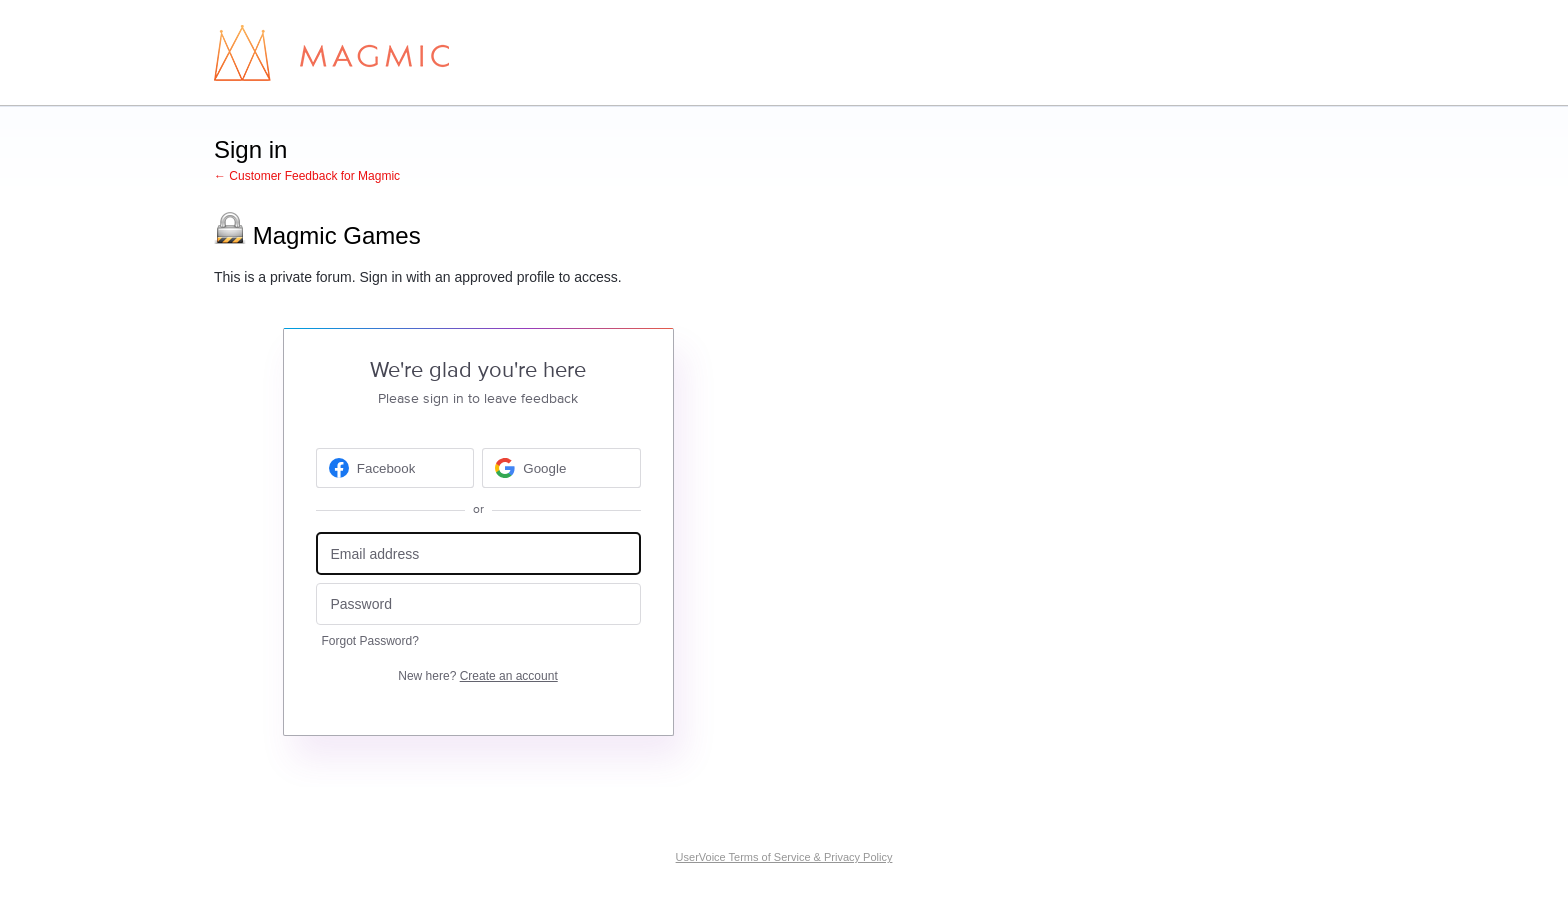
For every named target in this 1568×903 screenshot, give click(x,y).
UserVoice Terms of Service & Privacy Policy (784, 857)
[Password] (478, 604)
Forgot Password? (370, 641)
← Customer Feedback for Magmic (307, 176)
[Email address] (478, 553)
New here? (477, 676)
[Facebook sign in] (395, 468)
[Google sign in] (561, 468)
